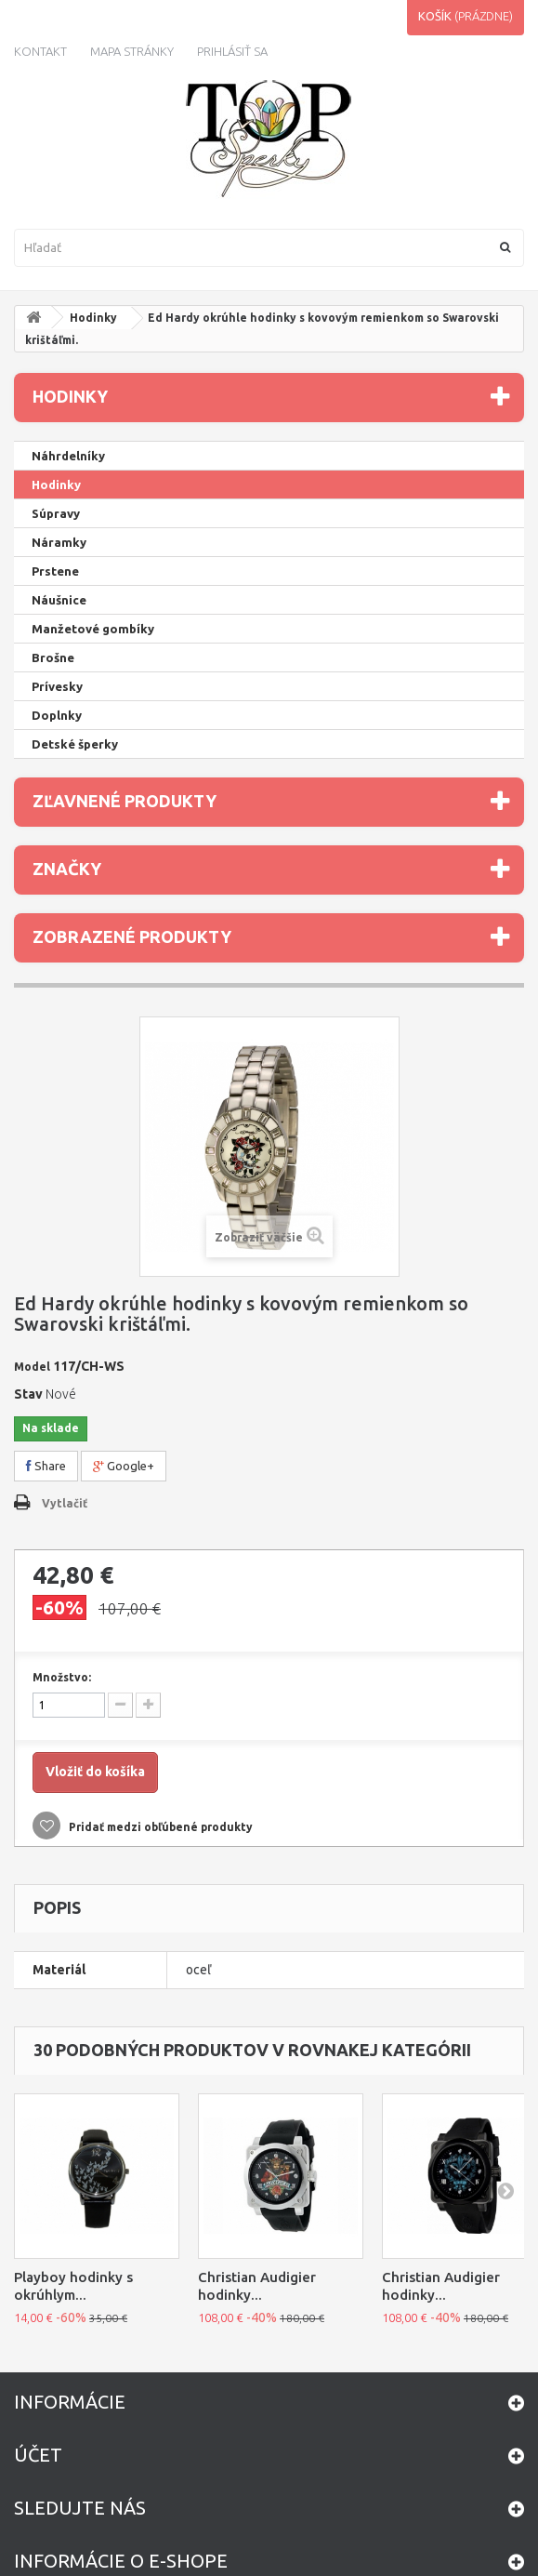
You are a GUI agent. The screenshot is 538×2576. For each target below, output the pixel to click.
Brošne (53, 657)
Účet (38, 2454)
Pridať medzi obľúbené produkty (159, 1827)
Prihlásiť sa (232, 51)
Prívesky (57, 686)
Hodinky (93, 318)
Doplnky (57, 715)
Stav (28, 1394)
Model (32, 1367)
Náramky (59, 542)
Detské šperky (75, 743)
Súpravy (56, 513)
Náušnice (59, 599)
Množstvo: (62, 1677)
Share (46, 1465)
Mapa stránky (132, 51)
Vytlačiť (64, 1503)
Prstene (55, 571)
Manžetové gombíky (93, 628)
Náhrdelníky (68, 455)
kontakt (40, 51)
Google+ (123, 1465)
